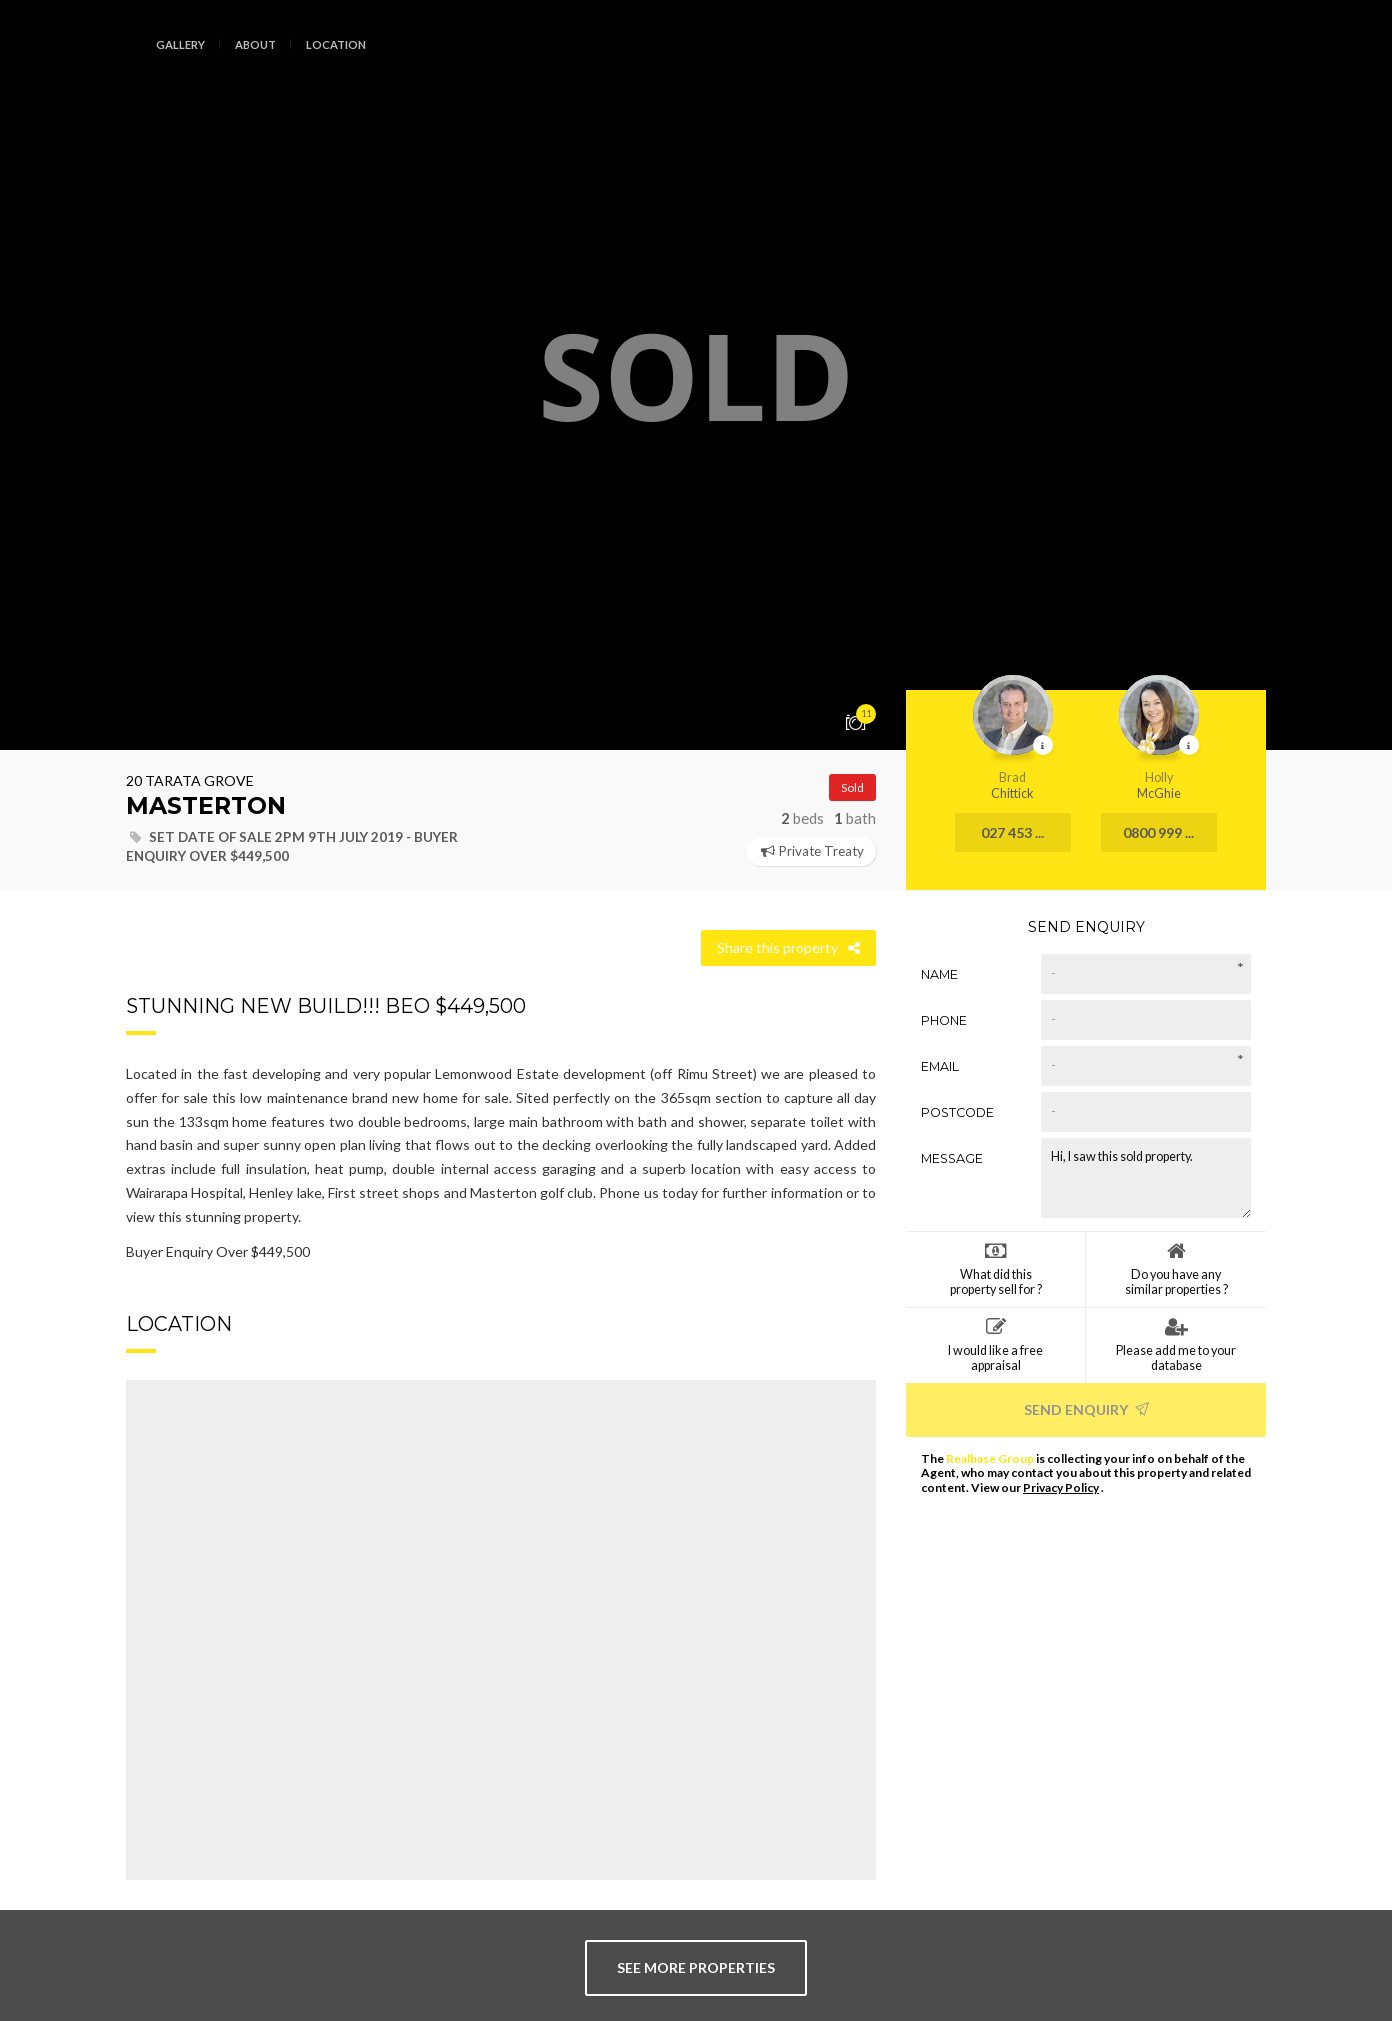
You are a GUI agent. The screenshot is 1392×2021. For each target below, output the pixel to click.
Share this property (788, 947)
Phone (944, 1019)
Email (940, 1065)
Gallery (180, 44)
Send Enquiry (1086, 1408)
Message (952, 1157)
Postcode (957, 1111)
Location (336, 44)
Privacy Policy (1061, 1487)
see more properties (696, 1967)
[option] (696, 375)
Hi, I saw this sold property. (1146, 1177)
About (255, 44)
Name (939, 973)
